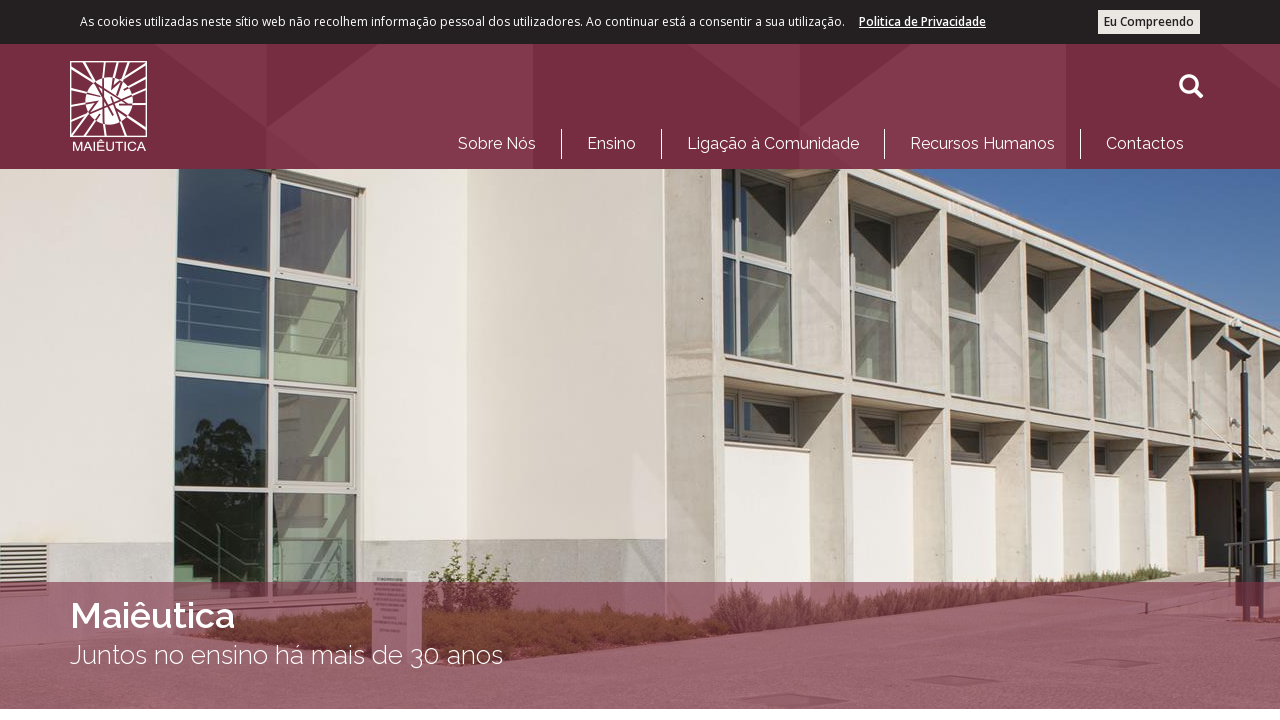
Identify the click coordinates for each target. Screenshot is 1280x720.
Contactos (1145, 143)
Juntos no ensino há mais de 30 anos (286, 655)
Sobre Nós (497, 143)
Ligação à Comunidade (773, 143)
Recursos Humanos (982, 143)
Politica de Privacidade (922, 21)
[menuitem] (497, 144)
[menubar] (821, 139)
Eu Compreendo (1149, 21)
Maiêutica (152, 615)
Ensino (611, 143)
